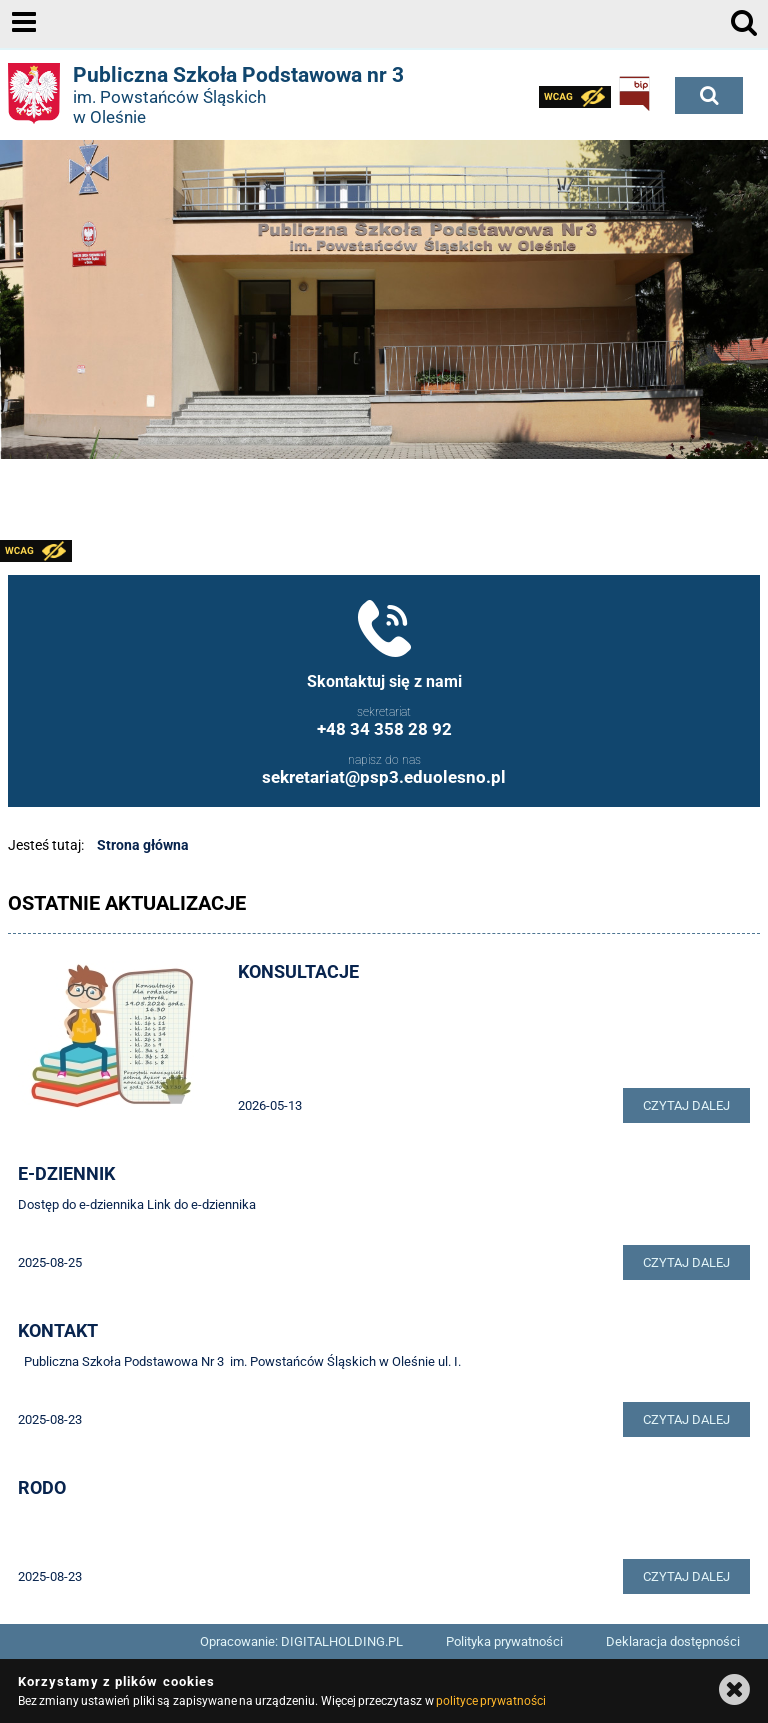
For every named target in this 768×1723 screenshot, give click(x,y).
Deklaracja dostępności (673, 1641)
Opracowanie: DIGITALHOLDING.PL (301, 1641)
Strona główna (143, 845)
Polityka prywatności (504, 1641)
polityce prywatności (491, 1701)
